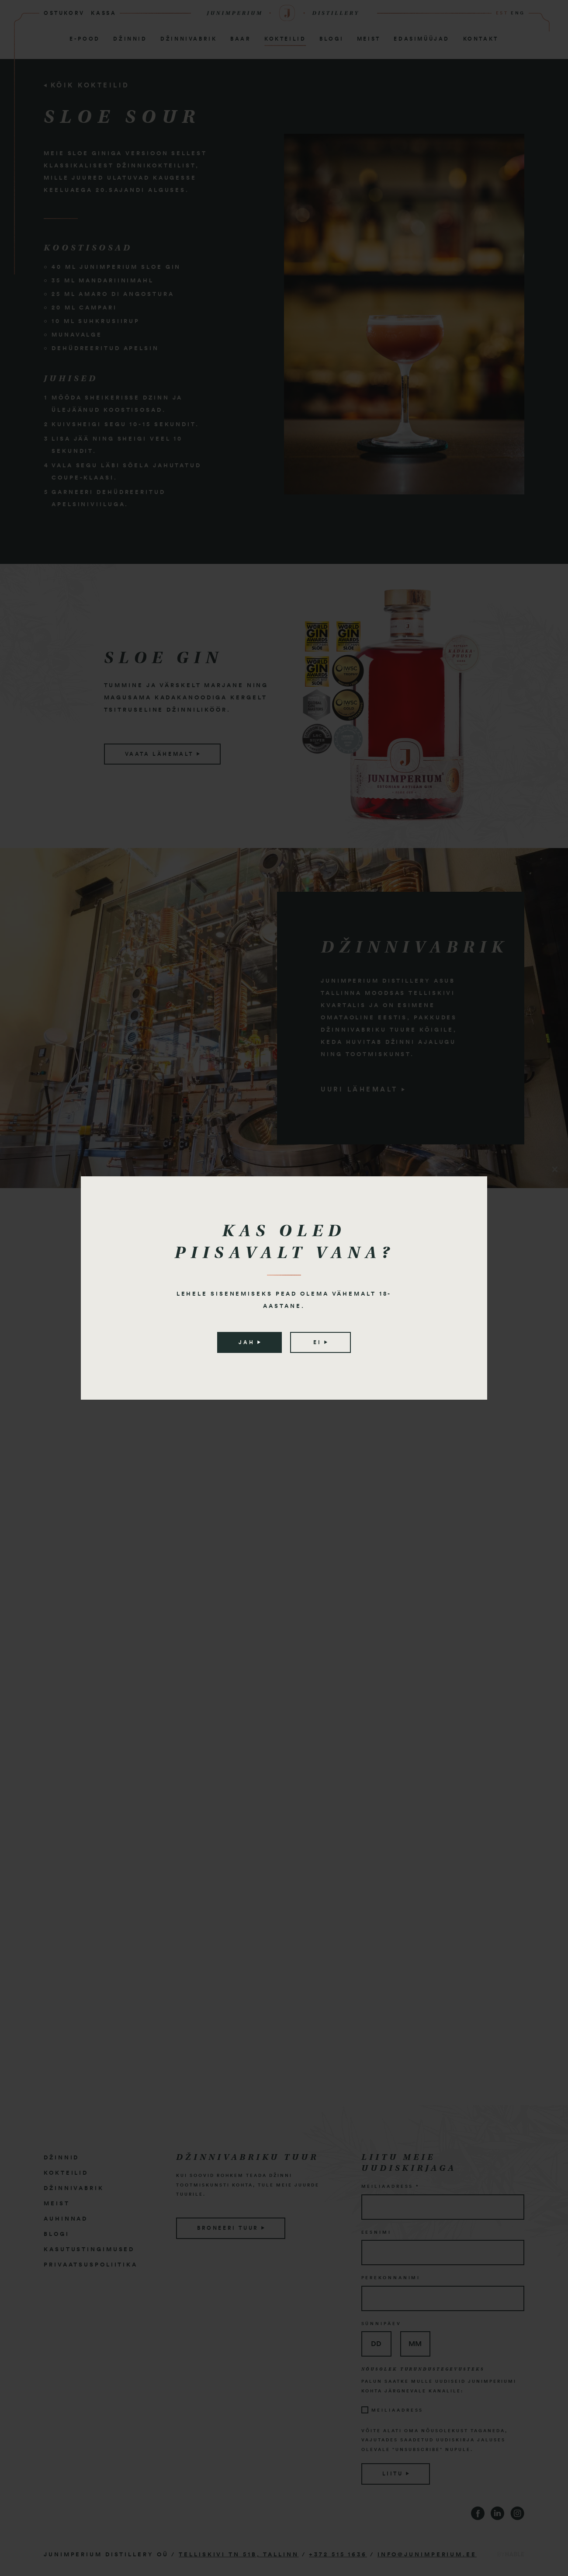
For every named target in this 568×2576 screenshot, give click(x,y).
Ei (320, 1342)
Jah (249, 1342)
